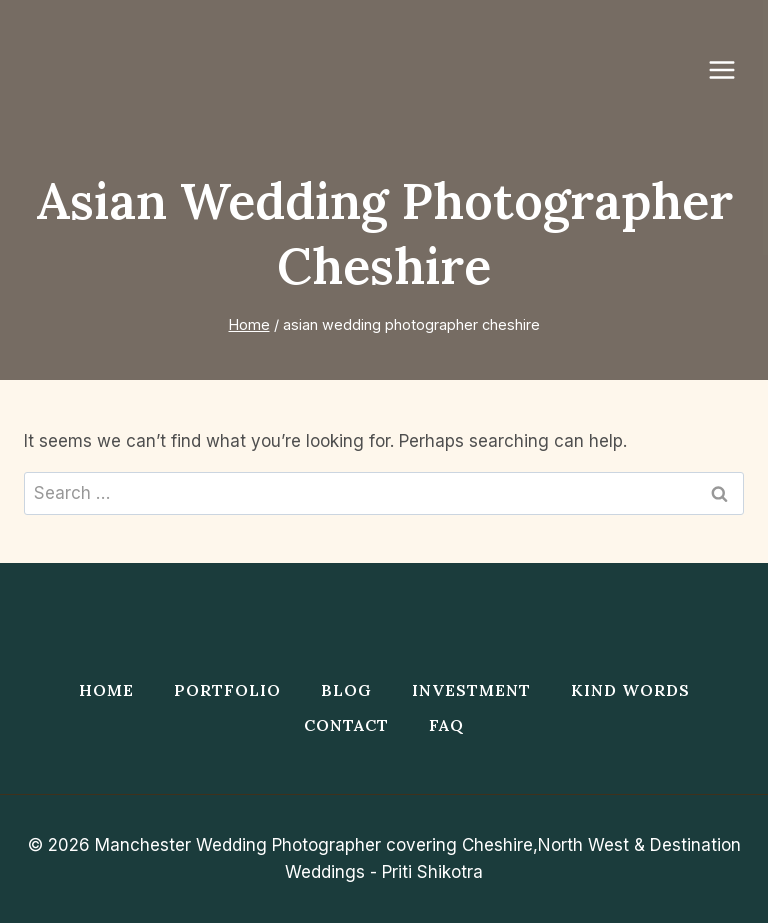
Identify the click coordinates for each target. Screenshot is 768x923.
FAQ (446, 725)
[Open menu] (732, 69)
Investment (471, 690)
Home (106, 690)
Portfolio (227, 690)
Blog (346, 690)
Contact (346, 725)
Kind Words (630, 690)
